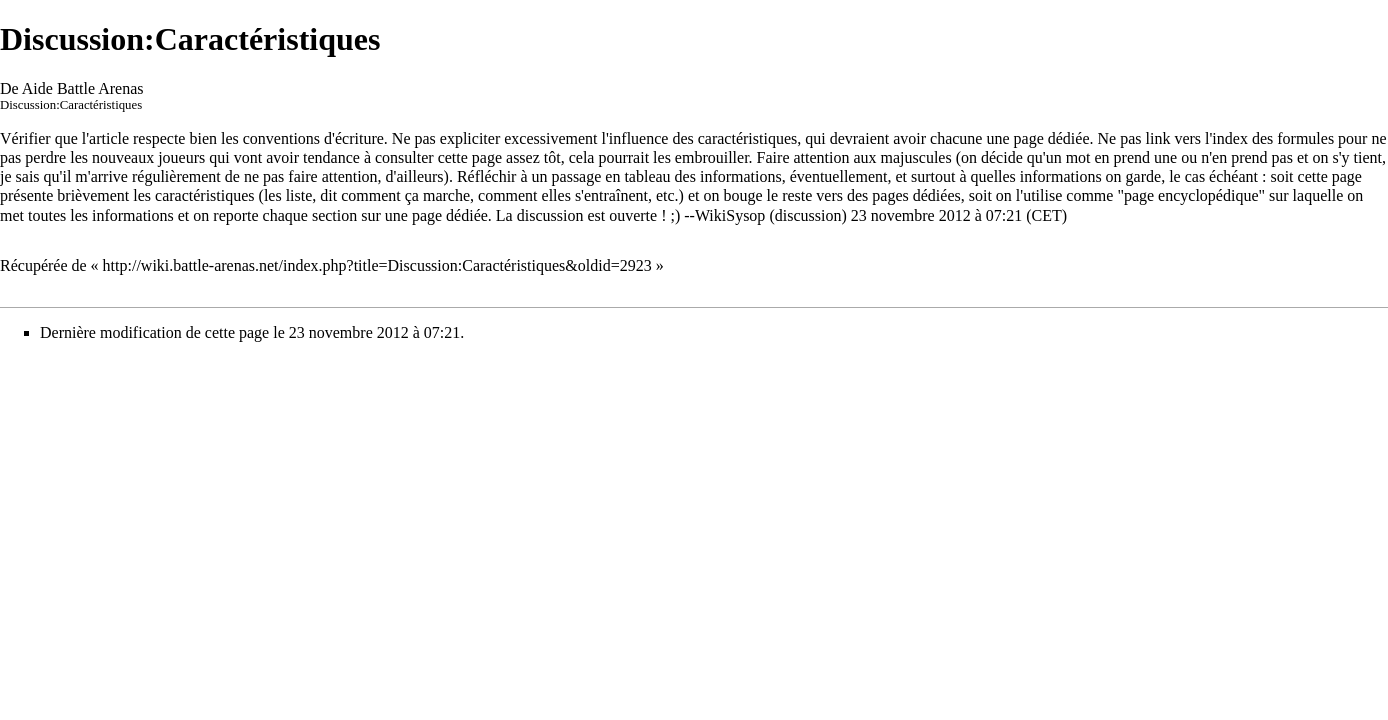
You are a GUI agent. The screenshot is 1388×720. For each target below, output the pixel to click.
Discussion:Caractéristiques (71, 105)
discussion (808, 215)
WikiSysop (730, 215)
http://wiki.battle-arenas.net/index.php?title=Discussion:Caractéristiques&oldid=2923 (377, 265)
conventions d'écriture (313, 138)
